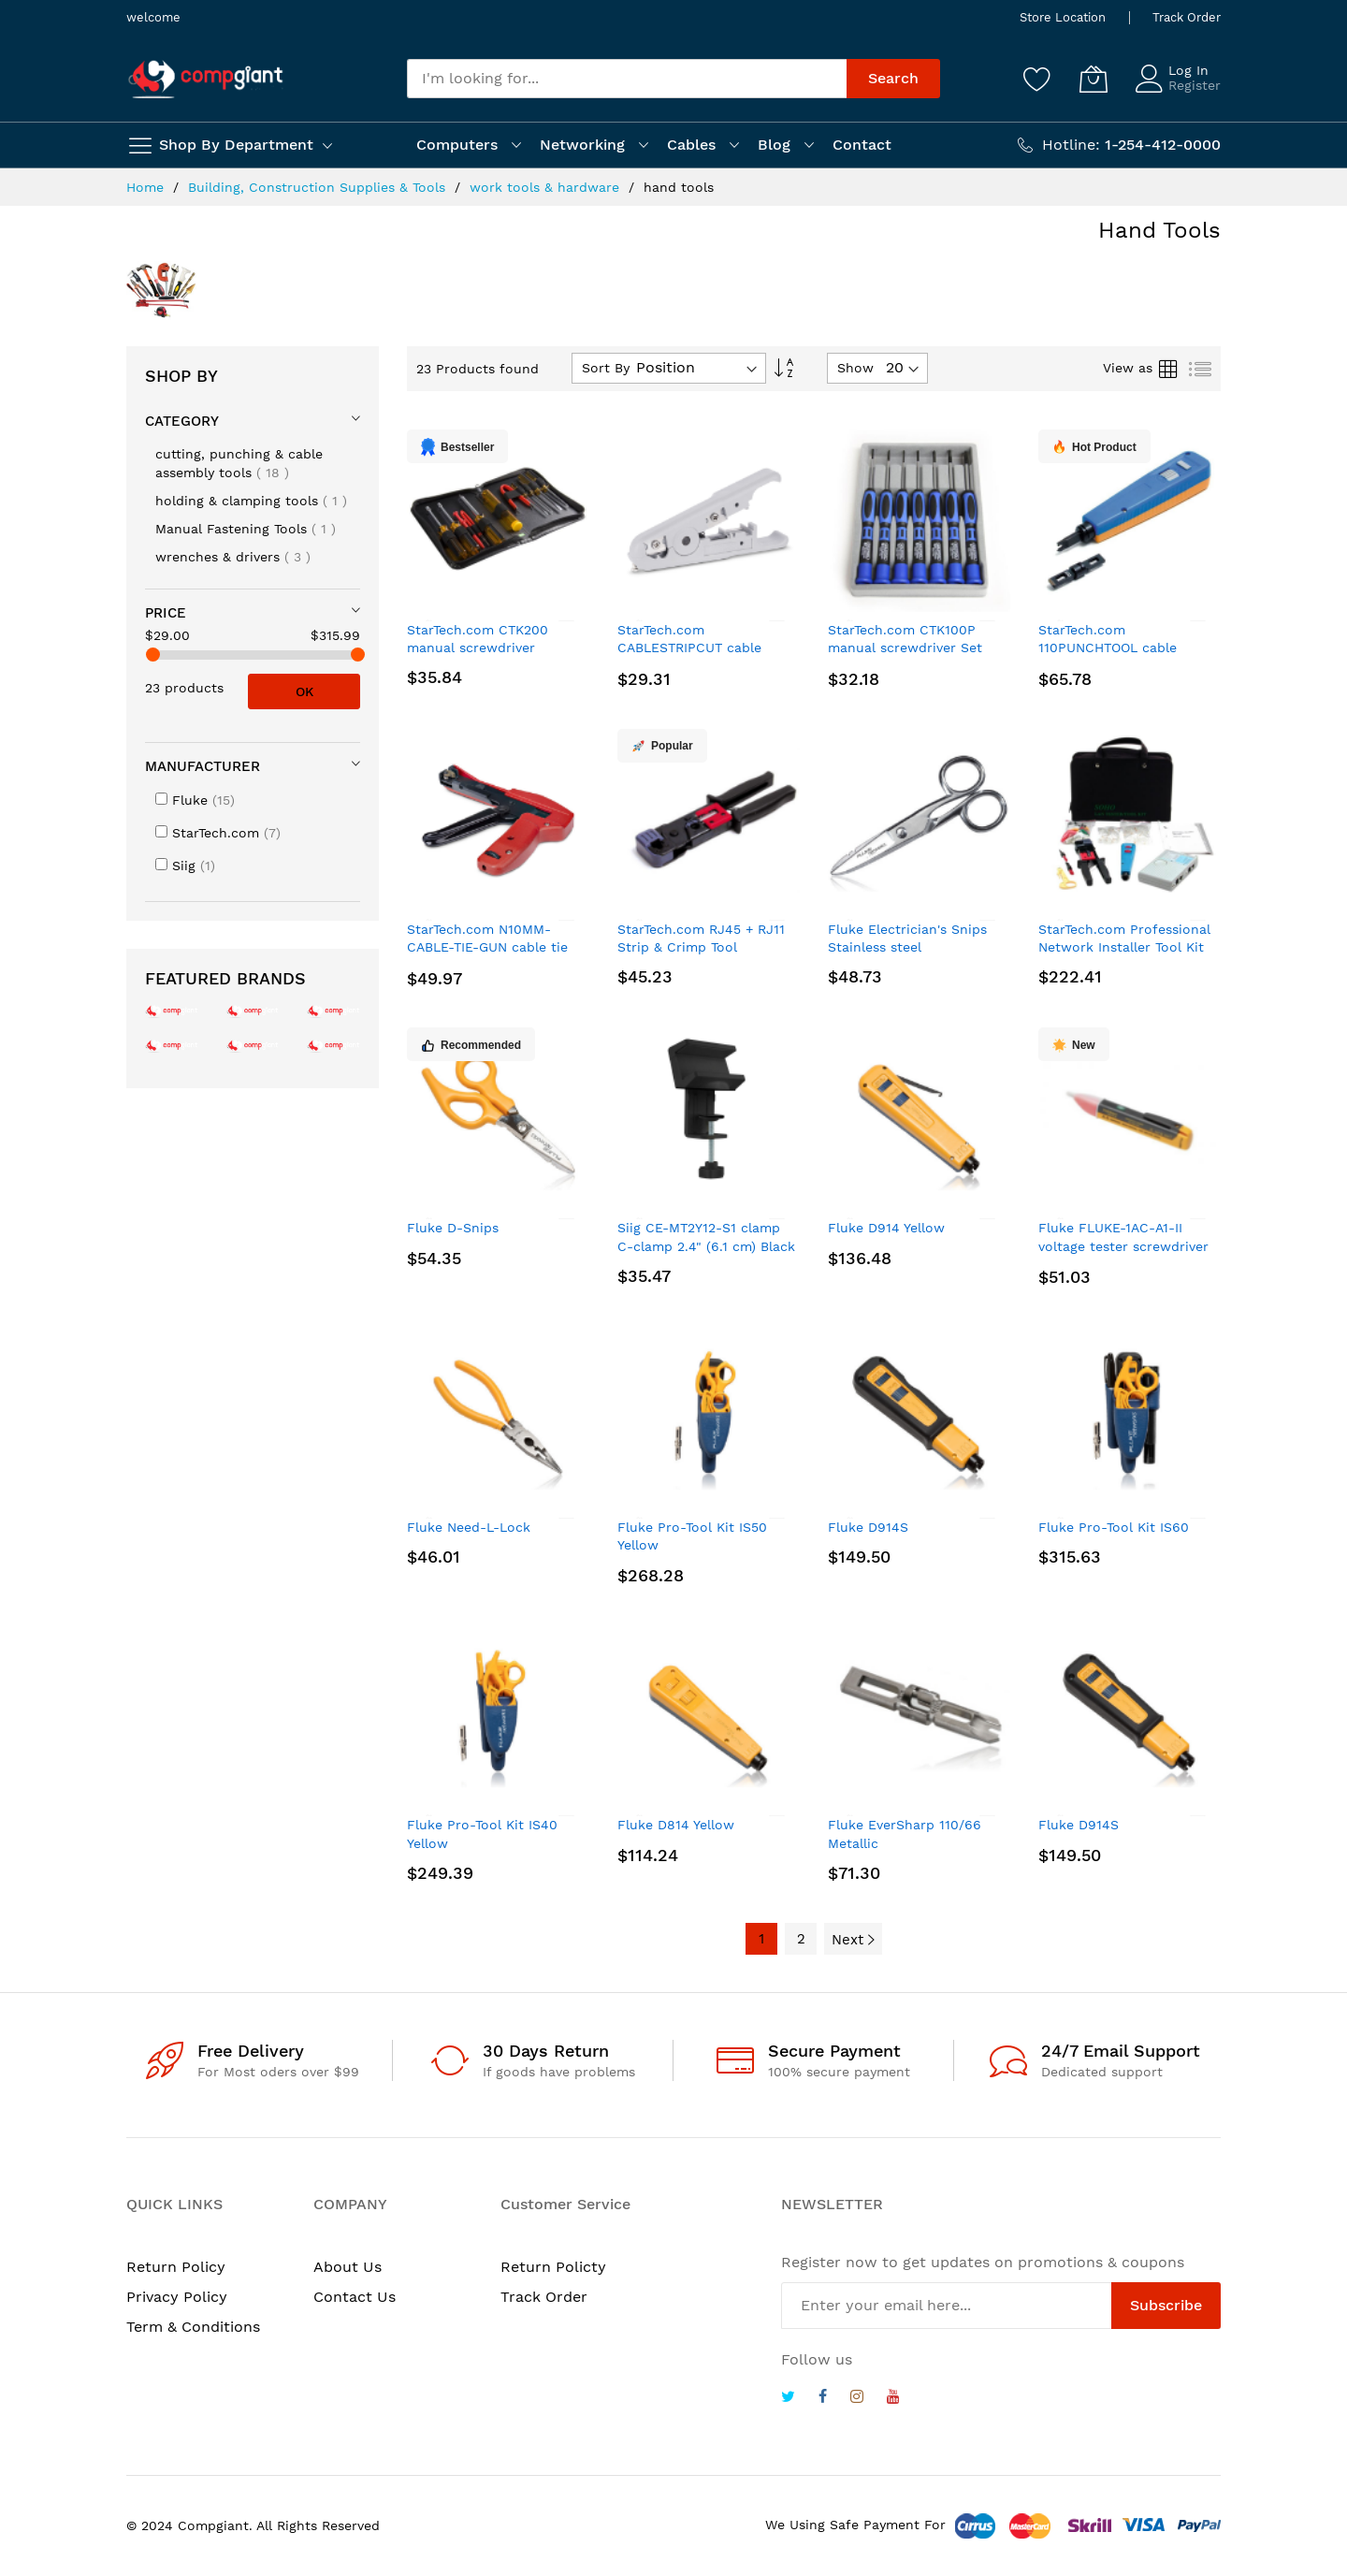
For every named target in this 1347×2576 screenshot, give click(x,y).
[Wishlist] (1037, 78)
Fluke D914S (868, 1527)
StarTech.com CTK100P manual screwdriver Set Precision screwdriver (905, 648)
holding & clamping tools (251, 500)
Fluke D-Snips (453, 1227)
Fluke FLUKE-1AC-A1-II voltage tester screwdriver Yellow (1123, 1246)
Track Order (1186, 17)
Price (165, 612)
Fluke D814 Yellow (675, 1824)
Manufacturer (202, 766)
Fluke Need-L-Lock (468, 1527)
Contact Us (354, 2297)
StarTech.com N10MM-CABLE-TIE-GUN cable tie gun (487, 947)
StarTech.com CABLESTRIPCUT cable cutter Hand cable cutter (697, 648)
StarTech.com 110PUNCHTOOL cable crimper (1107, 648)
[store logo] (205, 79)
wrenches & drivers (233, 556)
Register (1194, 85)
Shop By (181, 376)
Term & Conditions (193, 2327)
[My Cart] (1093, 78)
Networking (582, 144)
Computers (457, 144)
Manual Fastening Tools (245, 528)
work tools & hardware (547, 187)
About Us (347, 2267)
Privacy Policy (176, 2297)
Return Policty (553, 2267)
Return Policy (175, 2267)
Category (182, 421)
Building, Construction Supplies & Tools (319, 187)
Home (147, 187)
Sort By (606, 367)
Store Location (1063, 17)
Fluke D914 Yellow (886, 1227)
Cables (691, 144)
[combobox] (627, 78)
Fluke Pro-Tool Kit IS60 (1113, 1527)
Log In (1188, 70)
